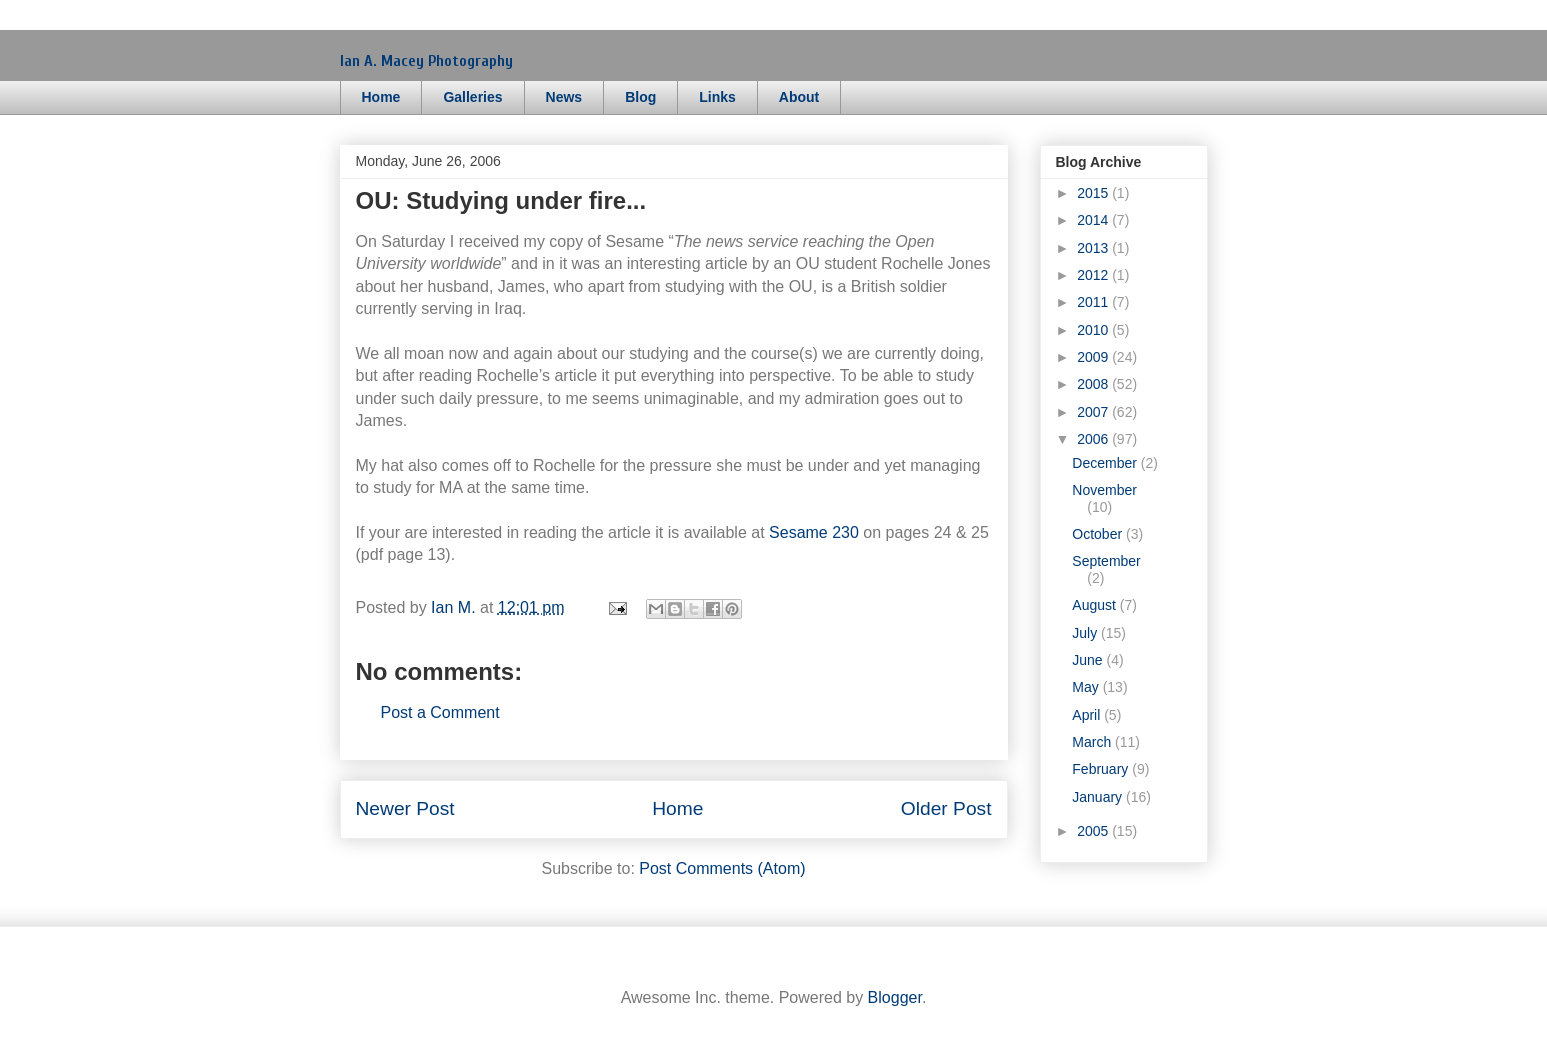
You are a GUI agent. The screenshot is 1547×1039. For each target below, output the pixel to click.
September (1106, 561)
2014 (1094, 220)
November (1104, 490)
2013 (1094, 248)
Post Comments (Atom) (722, 868)
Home (381, 97)
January (1099, 797)
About (799, 97)
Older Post (946, 808)
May (1087, 687)
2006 (1094, 439)
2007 (1094, 412)
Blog (640, 97)
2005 (1094, 831)
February (1102, 769)
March (1093, 742)
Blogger (895, 997)
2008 (1094, 384)
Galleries (472, 97)
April (1088, 715)
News (564, 97)
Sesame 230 (814, 532)
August (1095, 605)
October (1099, 534)
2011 (1094, 302)
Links (717, 97)
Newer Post (405, 808)
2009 (1094, 357)
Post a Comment (440, 712)
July (1086, 633)
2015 (1094, 193)
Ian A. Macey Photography (426, 61)
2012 (1094, 275)
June (1089, 660)
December (1106, 463)
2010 (1094, 330)
